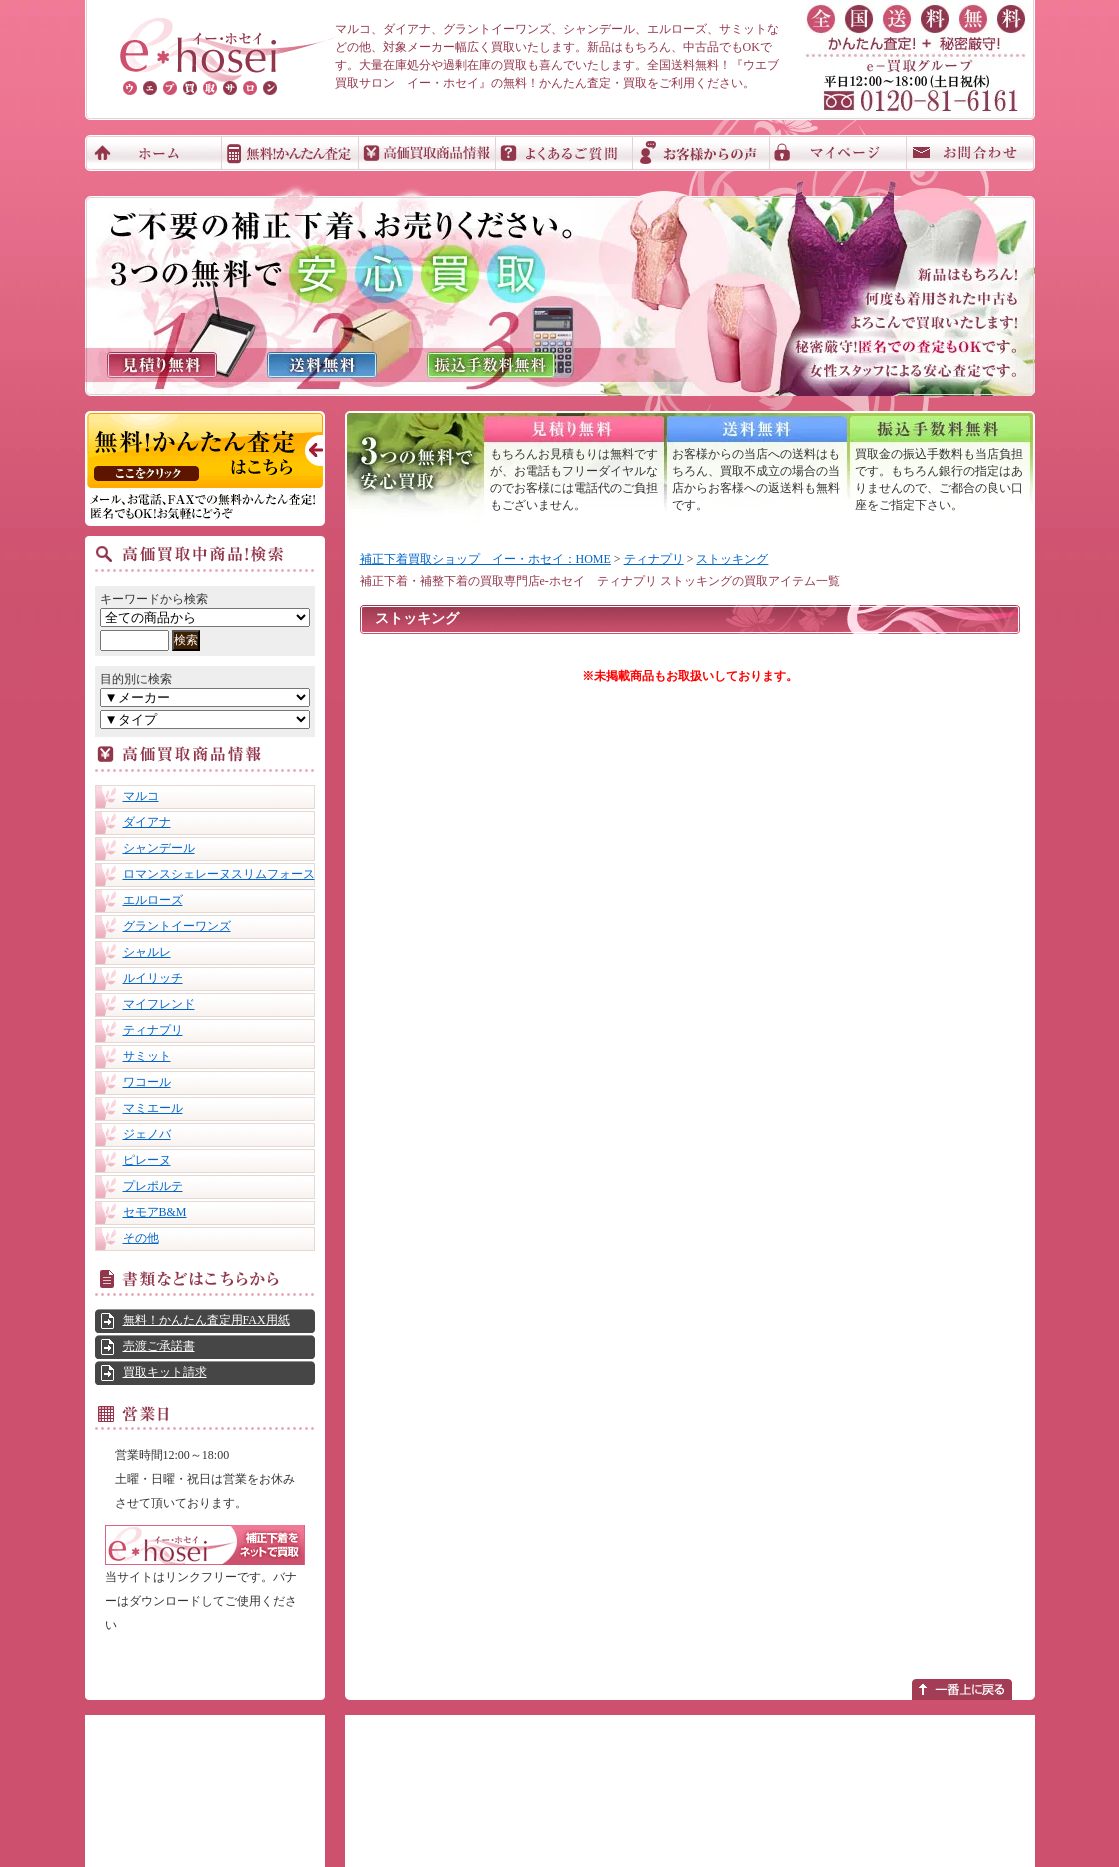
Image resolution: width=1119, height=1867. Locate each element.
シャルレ (147, 952)
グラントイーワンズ (177, 926)
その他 (141, 1238)
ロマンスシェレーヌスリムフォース (219, 874)
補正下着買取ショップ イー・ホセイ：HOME (485, 559)
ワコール (147, 1082)
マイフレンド (159, 1004)
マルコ (141, 796)
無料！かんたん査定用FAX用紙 (206, 1320)
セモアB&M (155, 1212)
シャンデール (159, 848)
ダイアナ (147, 822)
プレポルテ (153, 1186)
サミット (147, 1056)
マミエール (153, 1108)
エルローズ (153, 900)
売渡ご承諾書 (159, 1346)
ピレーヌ (147, 1160)
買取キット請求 (165, 1372)
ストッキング (732, 559)
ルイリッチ (153, 978)
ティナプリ (153, 1030)
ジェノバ (147, 1134)
